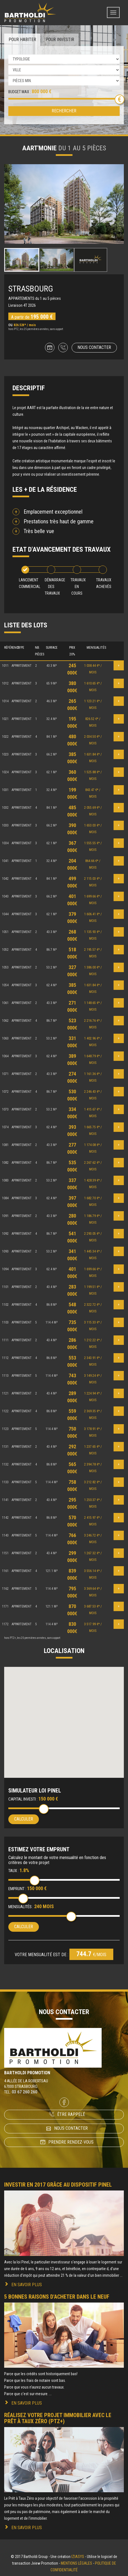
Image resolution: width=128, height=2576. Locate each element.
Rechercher (64, 110)
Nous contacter (94, 347)
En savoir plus (26, 2284)
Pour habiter (22, 39)
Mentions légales (76, 2563)
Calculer (23, 1819)
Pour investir (60, 39)
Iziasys (77, 2556)
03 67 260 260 (24, 2092)
